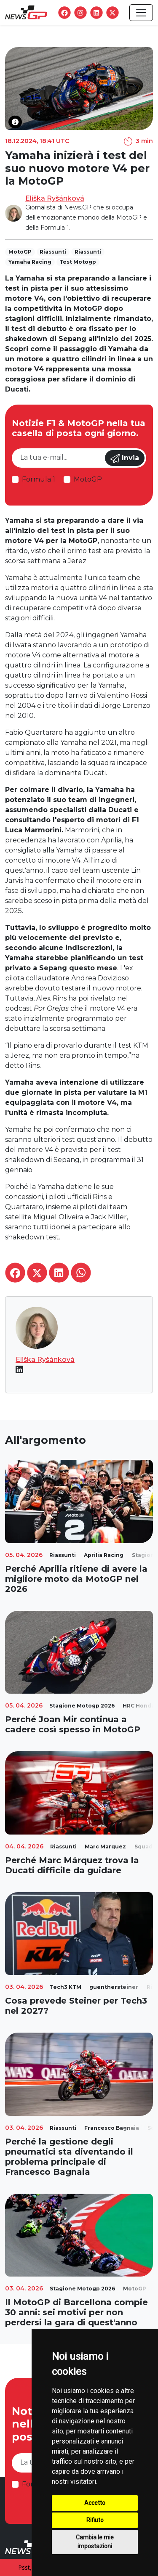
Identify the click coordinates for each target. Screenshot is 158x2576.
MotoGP (88, 479)
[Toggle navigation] (141, 12)
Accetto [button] (94, 2502)
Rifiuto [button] (95, 2520)
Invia (124, 458)
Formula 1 (38, 479)
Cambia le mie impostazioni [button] (95, 2542)
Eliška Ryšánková (54, 198)
